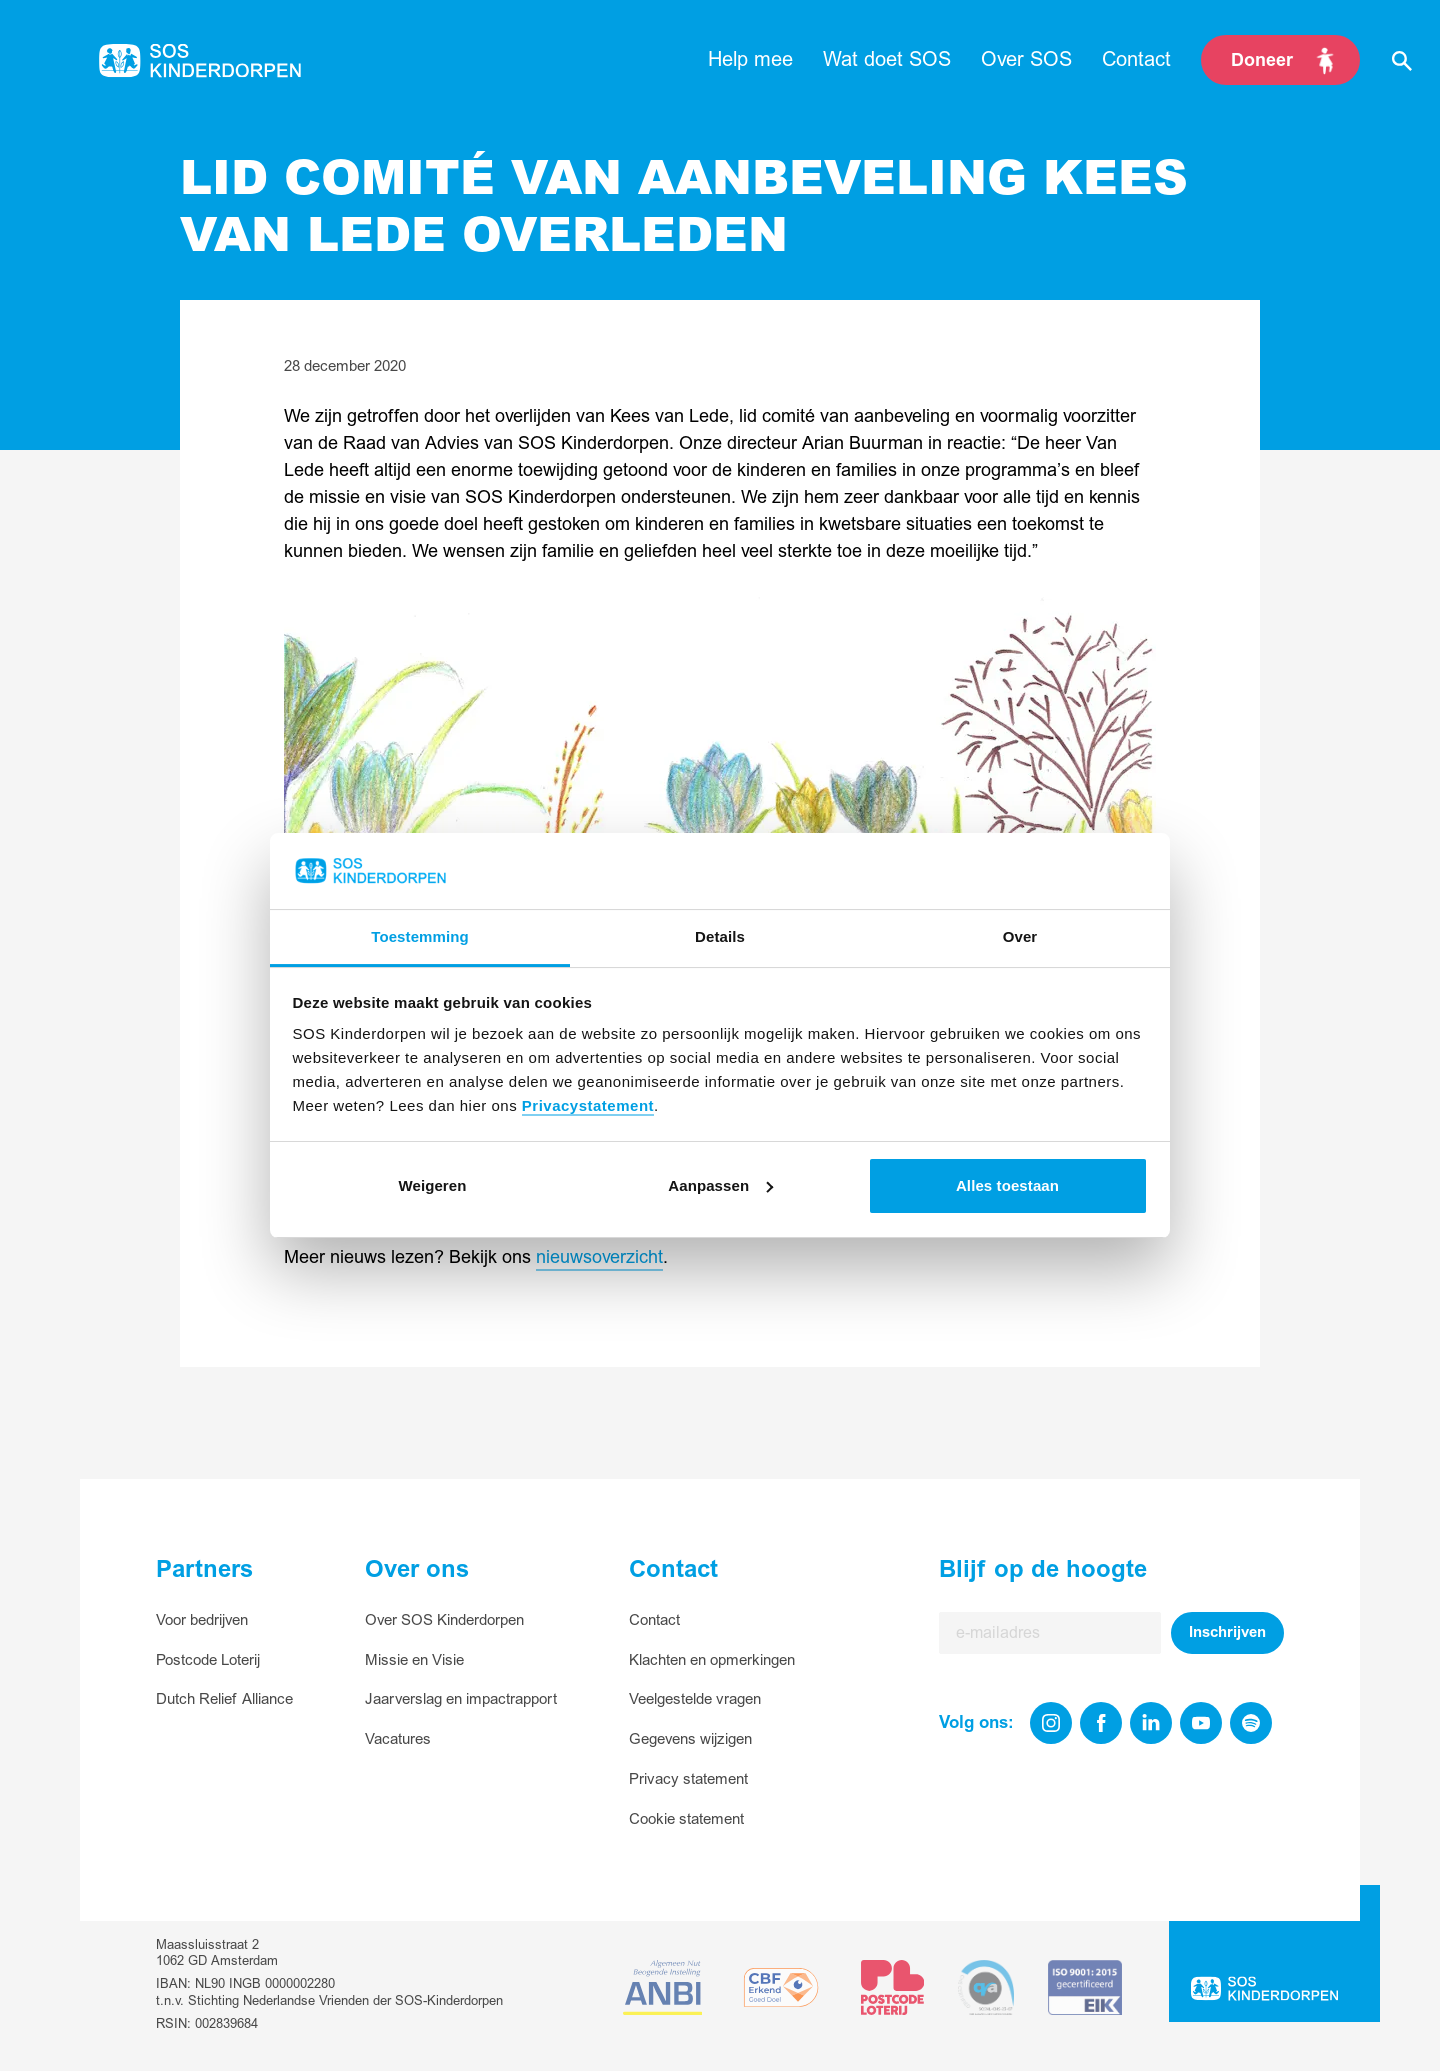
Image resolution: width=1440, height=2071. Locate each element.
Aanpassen (720, 1185)
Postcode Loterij (208, 1660)
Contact (654, 1620)
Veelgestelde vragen (695, 1699)
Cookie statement (686, 1819)
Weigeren (432, 1185)
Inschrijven (1227, 1632)
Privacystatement (588, 1105)
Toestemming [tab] (420, 936)
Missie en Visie (414, 1660)
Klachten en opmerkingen (712, 1660)
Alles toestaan (1007, 1185)
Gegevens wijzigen (690, 1739)
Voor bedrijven (202, 1620)
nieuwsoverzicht (599, 1257)
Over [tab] (1020, 936)
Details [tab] (720, 936)
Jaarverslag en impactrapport (461, 1699)
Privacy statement (688, 1779)
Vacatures (398, 1739)
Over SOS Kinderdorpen (444, 1620)
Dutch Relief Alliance (224, 1699)
